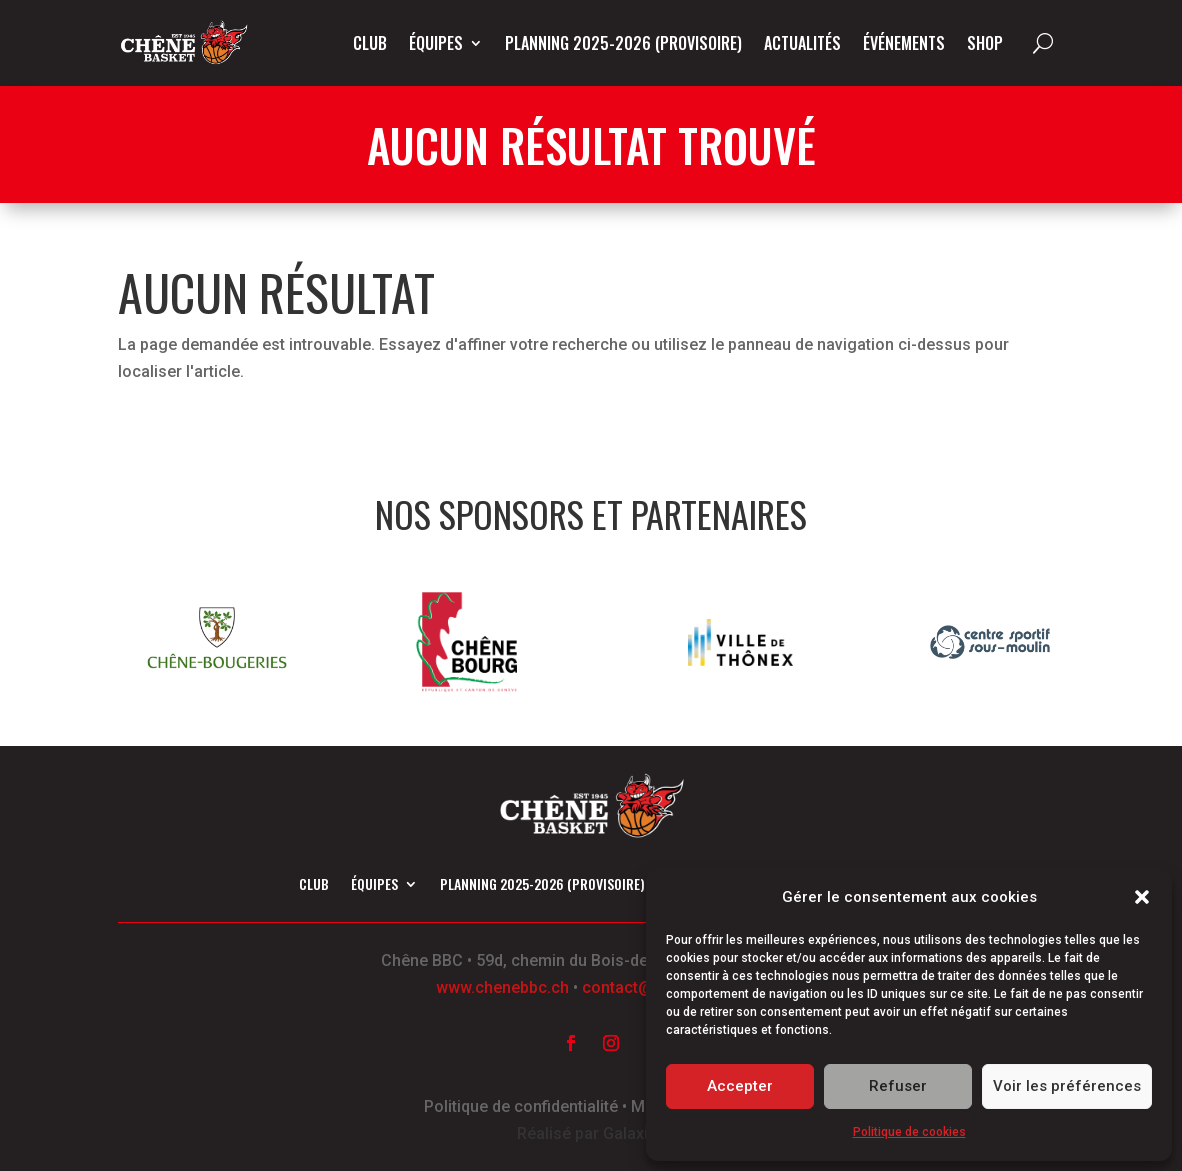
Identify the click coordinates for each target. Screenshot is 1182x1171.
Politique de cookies (909, 1132)
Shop (985, 43)
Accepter (740, 1086)
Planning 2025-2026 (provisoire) (623, 43)
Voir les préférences (1067, 1086)
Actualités (802, 43)
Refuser (898, 1086)
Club (370, 43)
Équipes (436, 43)
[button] (1142, 897)
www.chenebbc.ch (502, 987)
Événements (904, 43)
